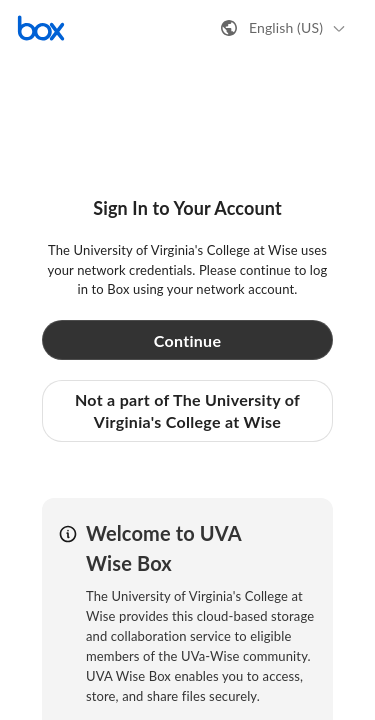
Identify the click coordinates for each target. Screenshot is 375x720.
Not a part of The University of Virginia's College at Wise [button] (187, 410)
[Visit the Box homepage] (41, 28)
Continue (188, 340)
